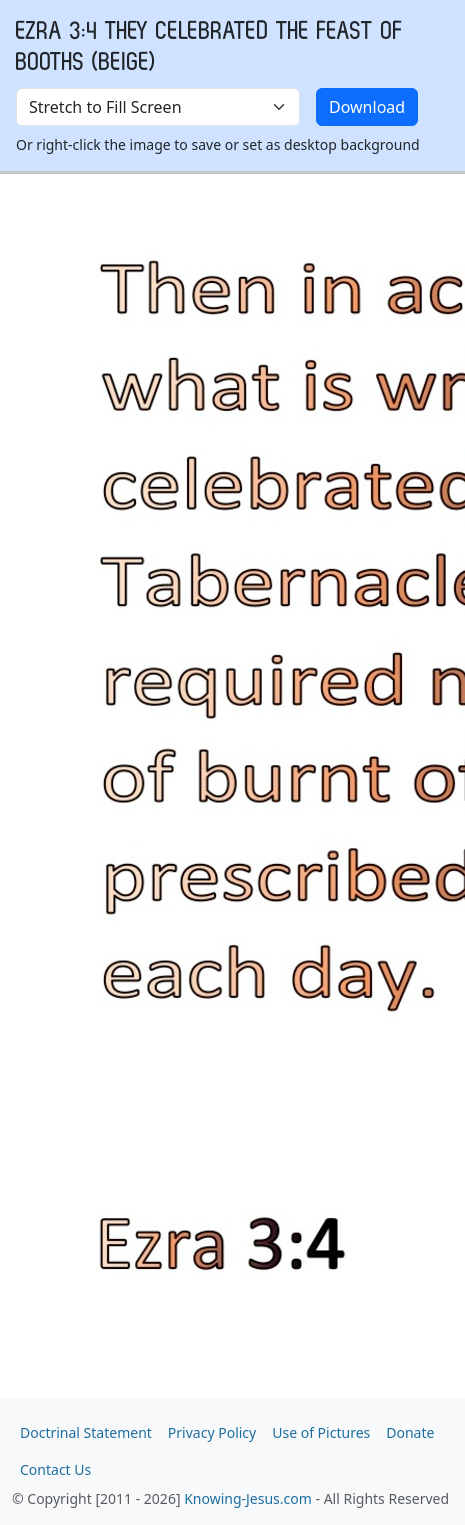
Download (367, 107)
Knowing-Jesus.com (248, 1498)
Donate (410, 1432)
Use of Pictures (321, 1432)
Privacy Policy (212, 1432)
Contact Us (55, 1469)
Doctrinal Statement (86, 1432)
